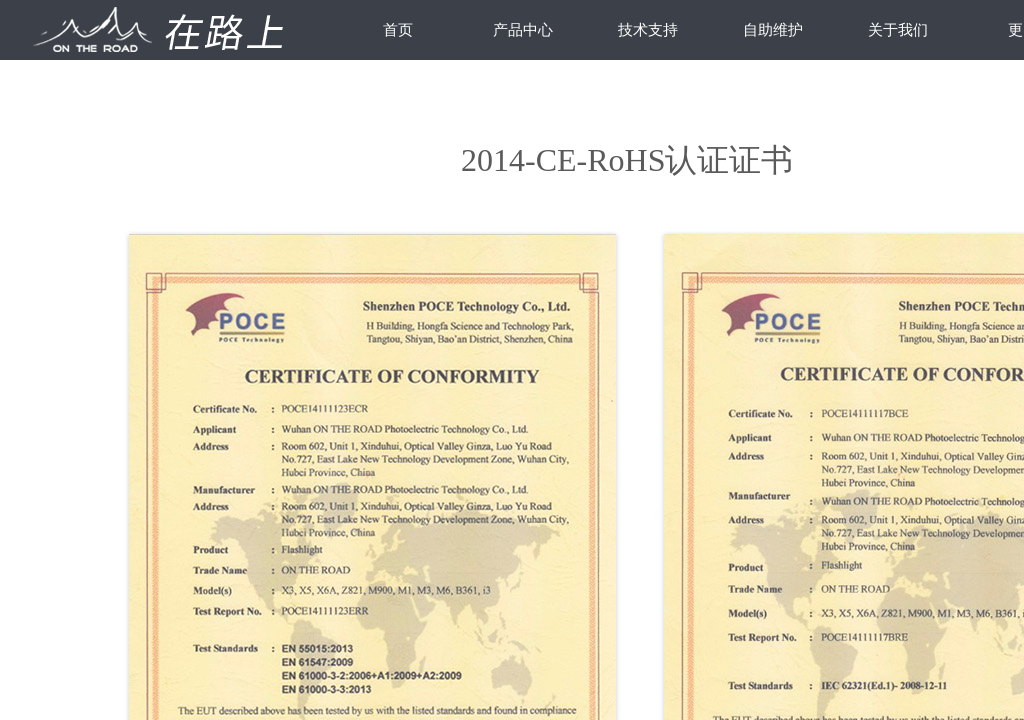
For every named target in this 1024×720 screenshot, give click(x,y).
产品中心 (523, 30)
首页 (398, 30)
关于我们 (898, 30)
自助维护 (773, 30)
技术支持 (648, 30)
